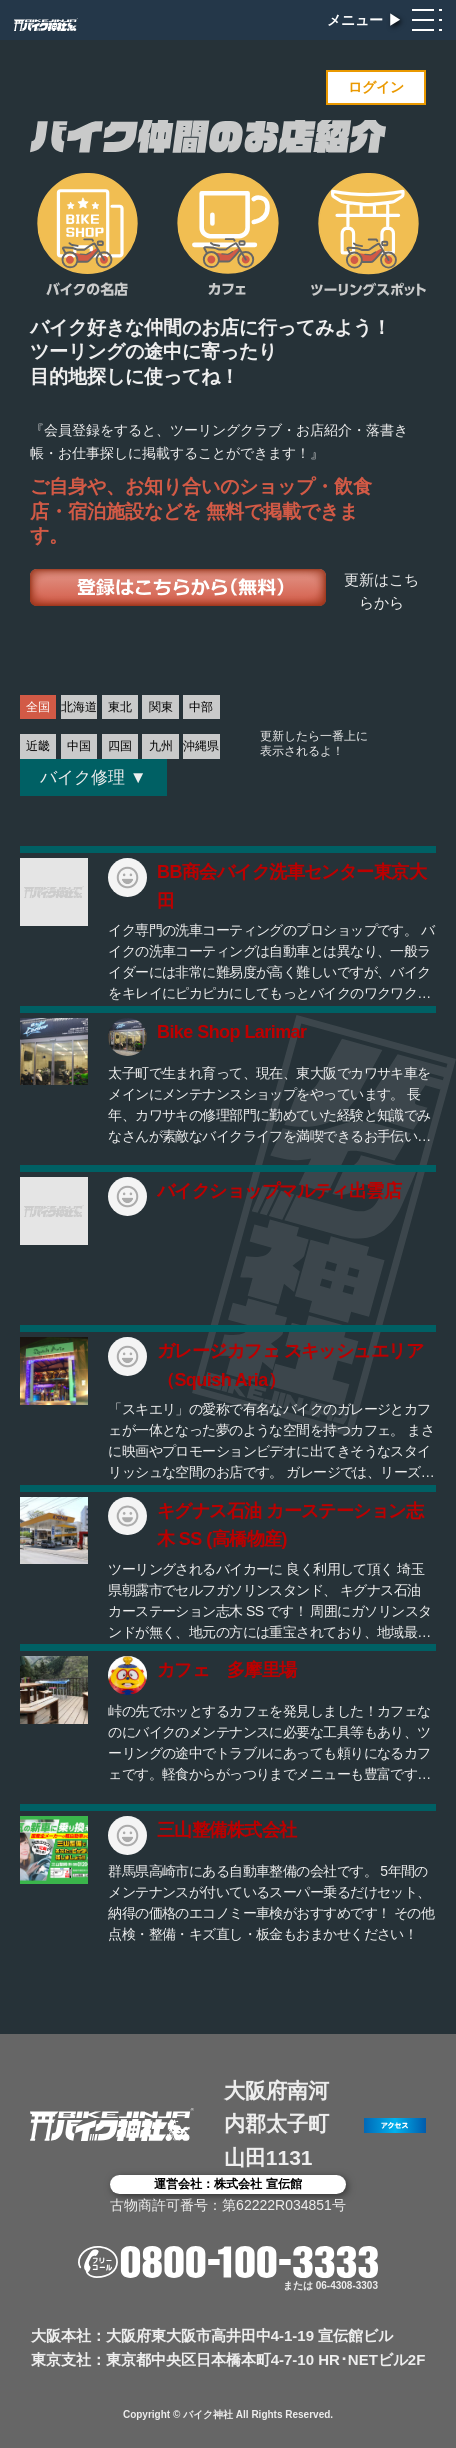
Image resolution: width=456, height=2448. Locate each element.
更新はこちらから (381, 591)
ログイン (376, 87)
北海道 (79, 707)
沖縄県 (201, 746)
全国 (38, 707)
